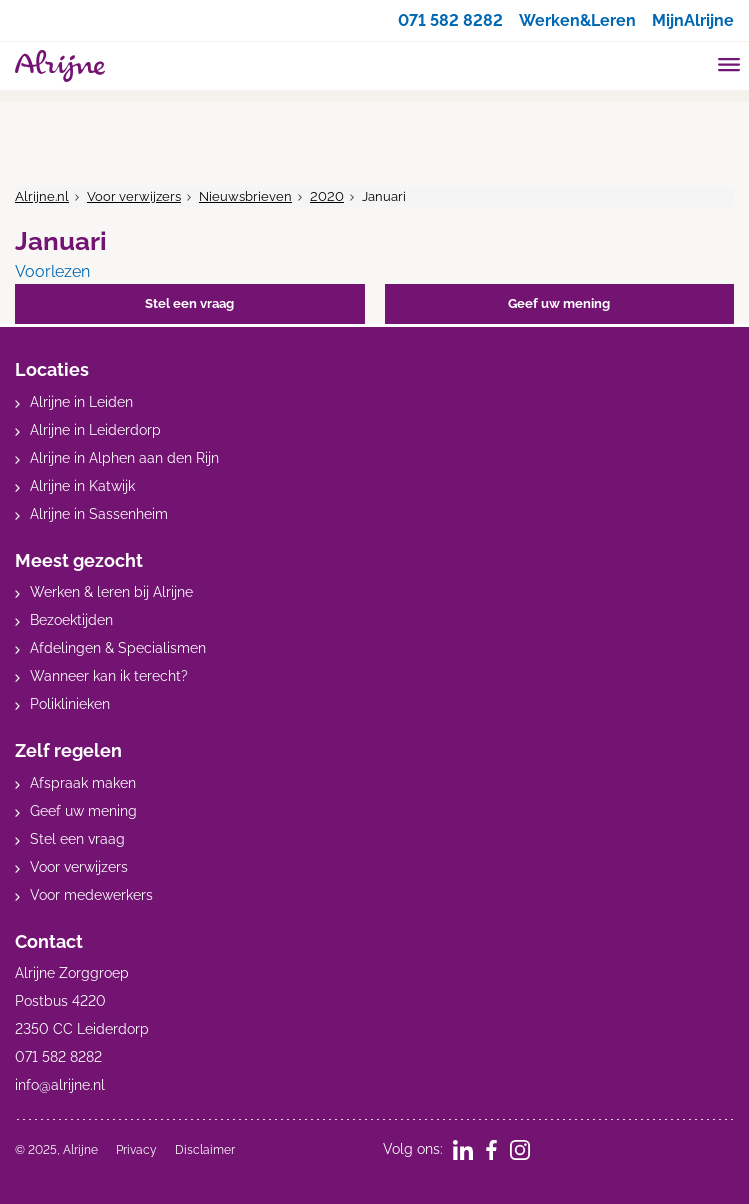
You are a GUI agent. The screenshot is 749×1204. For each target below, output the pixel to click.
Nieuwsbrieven (245, 196)
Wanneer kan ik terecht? (109, 676)
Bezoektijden (71, 620)
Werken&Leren (577, 20)
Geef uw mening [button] (559, 303)
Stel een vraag (77, 839)
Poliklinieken (70, 704)
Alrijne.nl (42, 196)
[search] (691, 63)
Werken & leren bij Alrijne (111, 592)
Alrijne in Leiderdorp (95, 430)
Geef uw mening (83, 811)
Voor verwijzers (134, 196)
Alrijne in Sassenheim (99, 514)
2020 (327, 196)
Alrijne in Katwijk (82, 486)
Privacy (136, 1150)
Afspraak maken (83, 783)
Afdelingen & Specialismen (118, 648)
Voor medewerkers (91, 895)
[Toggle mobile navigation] (729, 67)
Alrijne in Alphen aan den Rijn (124, 458)
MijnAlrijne (693, 20)
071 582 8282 (450, 20)
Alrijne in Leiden (81, 402)
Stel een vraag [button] (189, 303)
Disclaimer (205, 1150)
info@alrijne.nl (60, 1085)
